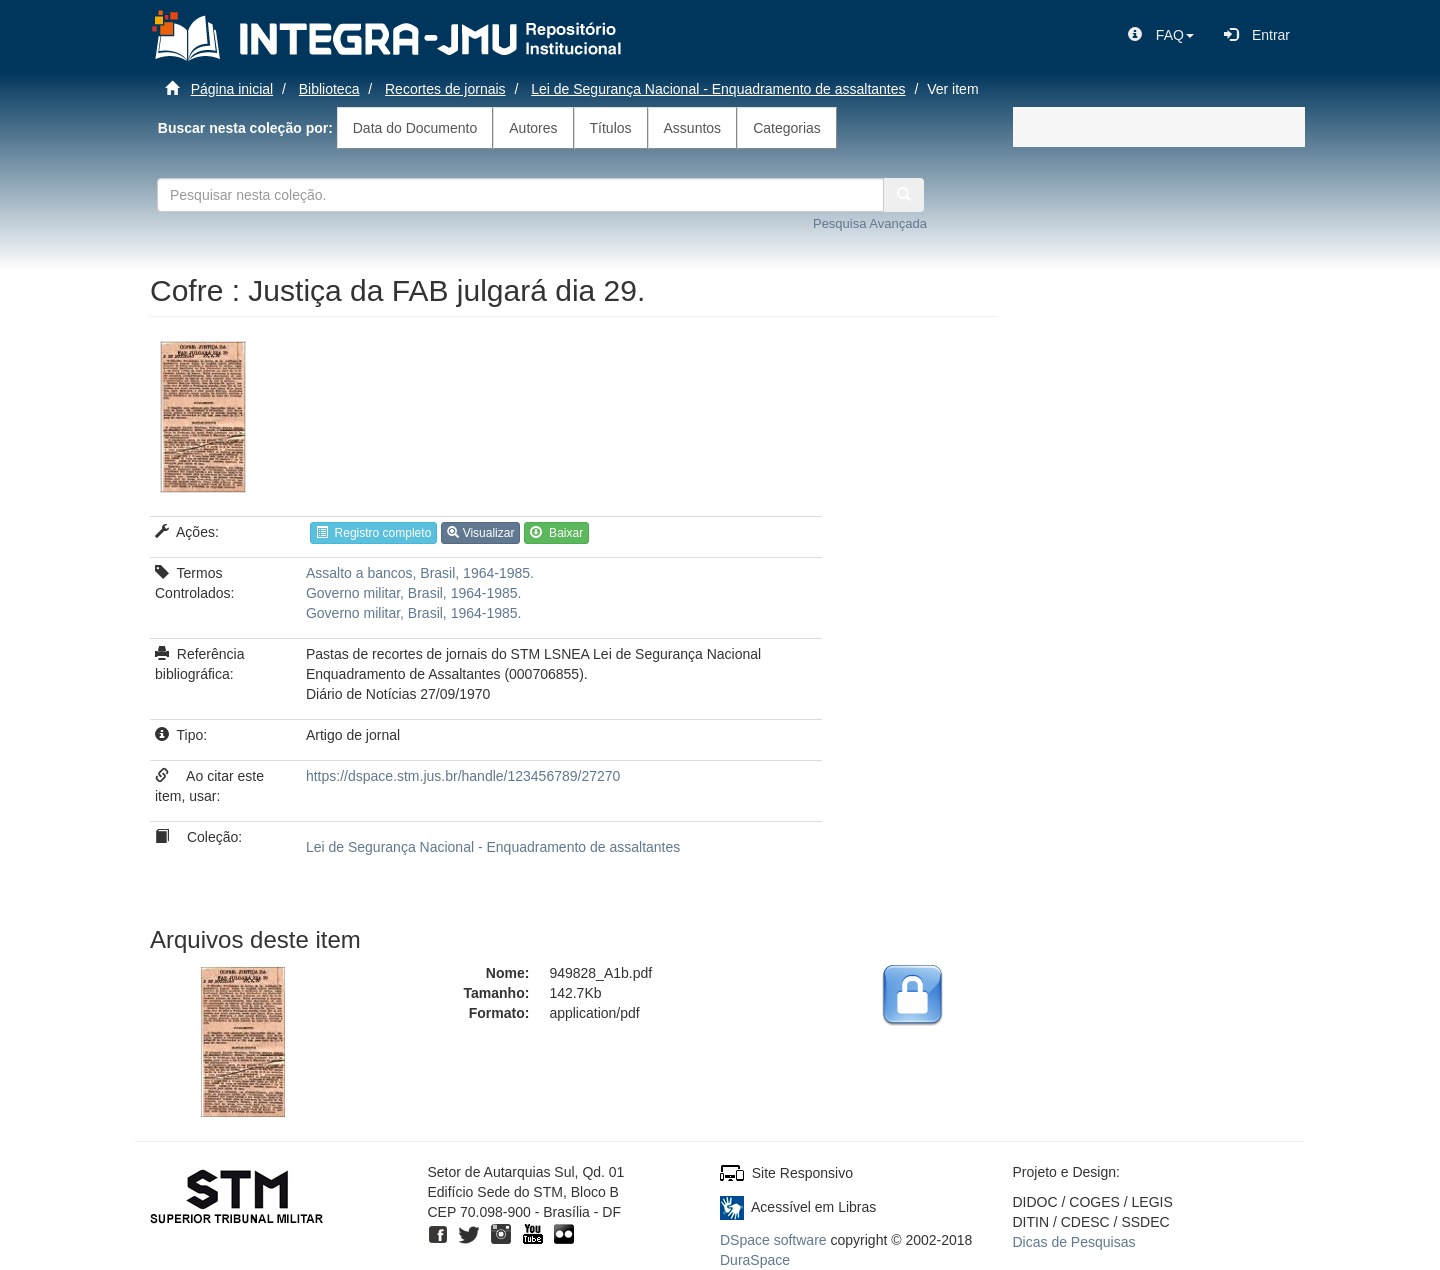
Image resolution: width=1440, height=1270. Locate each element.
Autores (533, 128)
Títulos (611, 128)
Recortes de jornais (445, 89)
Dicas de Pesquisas (1074, 1242)
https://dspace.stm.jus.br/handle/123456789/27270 (463, 776)
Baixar (556, 533)
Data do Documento (415, 128)
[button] (1161, 35)
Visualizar (480, 533)
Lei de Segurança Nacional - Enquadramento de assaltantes (718, 89)
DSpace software (773, 1240)
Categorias (787, 128)
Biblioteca (329, 89)
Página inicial (232, 89)
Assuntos (693, 128)
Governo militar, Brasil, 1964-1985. (414, 593)
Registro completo (373, 533)
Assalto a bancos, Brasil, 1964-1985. (420, 573)
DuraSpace (755, 1260)
